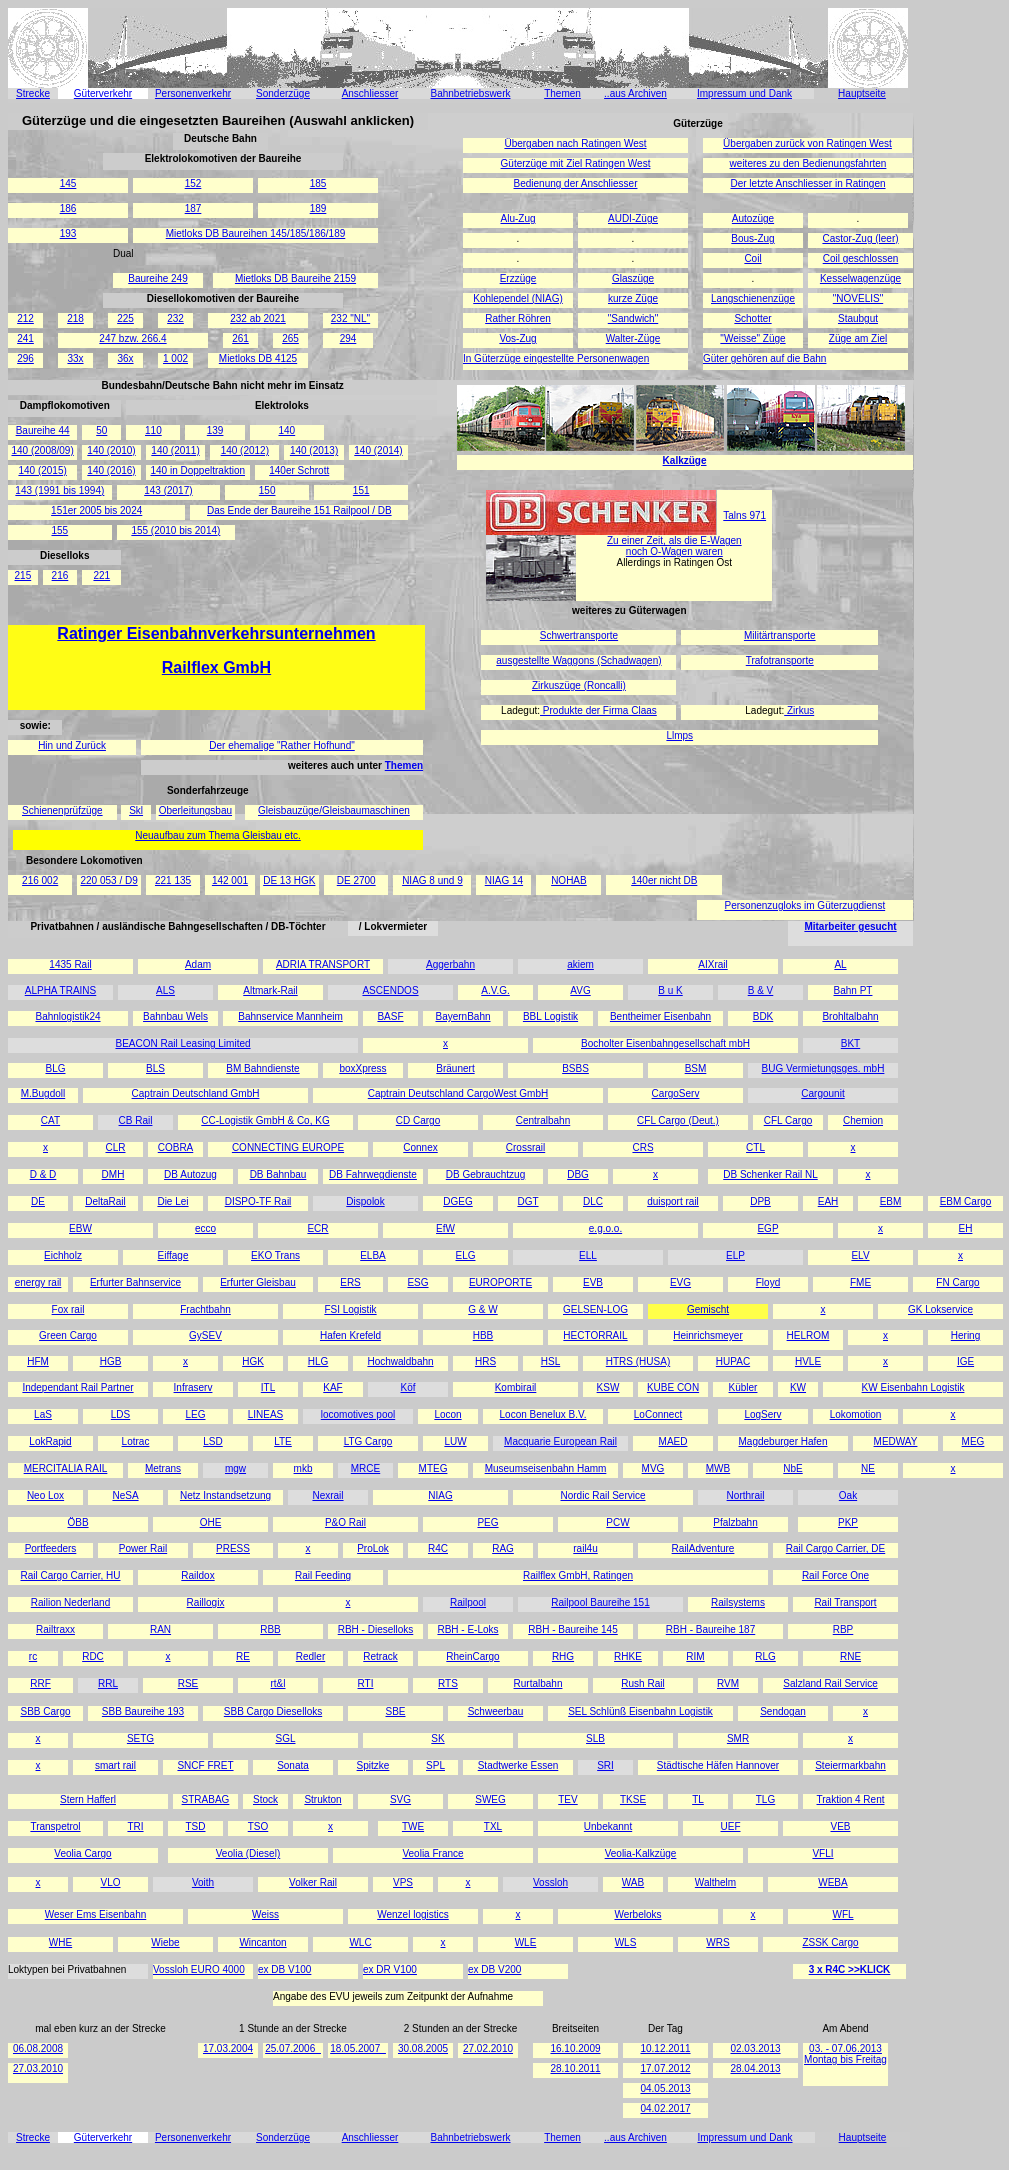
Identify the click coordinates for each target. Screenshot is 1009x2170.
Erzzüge (518, 278)
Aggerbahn (450, 964)
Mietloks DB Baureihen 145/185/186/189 (256, 233)
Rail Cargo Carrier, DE (835, 1548)
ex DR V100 (390, 1969)
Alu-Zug (517, 218)
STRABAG (206, 1799)
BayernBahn (462, 1016)
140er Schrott (299, 470)
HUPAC (733, 1361)
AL (840, 964)
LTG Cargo (368, 1441)
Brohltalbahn (850, 1016)
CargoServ (676, 1093)
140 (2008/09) (42, 450)
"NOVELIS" (858, 298)
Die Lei (172, 1201)
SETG (140, 1738)
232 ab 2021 (258, 318)
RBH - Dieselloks (376, 1629)
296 (25, 358)
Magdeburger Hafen (783, 1441)
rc (33, 1656)
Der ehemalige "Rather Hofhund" (282, 745)
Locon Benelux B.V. (543, 1414)
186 (68, 208)
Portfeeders (51, 1548)
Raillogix (206, 1602)
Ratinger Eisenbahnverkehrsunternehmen (216, 633)
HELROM (808, 1335)
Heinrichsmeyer (707, 1335)
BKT (850, 1043)
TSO (258, 1826)
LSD (212, 1441)
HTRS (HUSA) (638, 1361)
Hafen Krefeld (350, 1335)
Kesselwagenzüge (860, 278)
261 (240, 338)
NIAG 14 (504, 880)
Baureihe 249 (158, 278)
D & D (43, 1174)
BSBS (575, 1068)
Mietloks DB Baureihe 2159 (295, 278)
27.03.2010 (38, 2068)
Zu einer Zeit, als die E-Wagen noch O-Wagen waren (674, 546)
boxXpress (362, 1068)
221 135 (173, 880)
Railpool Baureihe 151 (600, 1602)
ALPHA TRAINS (61, 990)
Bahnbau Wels (175, 1016)
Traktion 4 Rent (851, 1799)
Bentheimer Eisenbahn (660, 1016)
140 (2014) (378, 450)
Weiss (265, 1914)
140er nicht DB (664, 880)
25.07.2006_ (293, 2048)
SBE (395, 1711)
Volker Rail (313, 1882)
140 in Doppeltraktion (198, 470)
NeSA (125, 1495)
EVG (680, 1282)
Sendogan (783, 1711)
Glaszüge (633, 278)
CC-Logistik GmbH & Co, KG (265, 1120)
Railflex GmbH (216, 667)
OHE (211, 1522)
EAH (828, 1201)
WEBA (832, 1882)
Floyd (768, 1282)
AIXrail (712, 964)
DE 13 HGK (289, 880)
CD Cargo (418, 1120)
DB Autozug (190, 1174)
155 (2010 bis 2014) (175, 530)
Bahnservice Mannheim (290, 1016)
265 (290, 338)
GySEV (205, 1335)
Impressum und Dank (744, 93)
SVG (400, 1799)
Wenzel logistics (413, 1914)
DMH (113, 1174)
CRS (642, 1147)
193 (68, 233)
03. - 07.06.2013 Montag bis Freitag (845, 2054)
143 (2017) (168, 490)
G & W (482, 1309)
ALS (165, 990)
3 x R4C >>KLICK (850, 1969)
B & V (761, 990)
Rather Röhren (518, 318)
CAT (50, 1120)
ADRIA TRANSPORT (323, 964)
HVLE (808, 1361)
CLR (115, 1147)
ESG (417, 1282)
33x (75, 358)
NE (868, 1468)
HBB (483, 1335)
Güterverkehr (103, 93)
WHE (60, 1942)
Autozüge (753, 218)
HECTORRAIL (595, 1335)
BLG (55, 1068)
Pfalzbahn (735, 1522)
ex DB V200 (494, 1969)
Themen (404, 765)
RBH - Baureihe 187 (711, 1629)
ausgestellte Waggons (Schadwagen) (578, 660)
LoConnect (658, 1414)
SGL (285, 1738)
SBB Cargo (45, 1711)
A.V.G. (495, 990)
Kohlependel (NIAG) (518, 298)
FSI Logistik (350, 1309)
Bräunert (455, 1068)
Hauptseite (862, 93)
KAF (332, 1387)
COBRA (176, 1147)
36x (125, 358)
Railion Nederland (71, 1602)
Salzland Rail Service (830, 1683)
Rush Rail (642, 1683)
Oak (848, 1495)
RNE (850, 1656)
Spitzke (373, 1765)
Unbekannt (608, 1826)
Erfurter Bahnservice (135, 1282)
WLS (626, 1942)
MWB (718, 1468)
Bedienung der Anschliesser (576, 183)
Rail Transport (845, 1602)
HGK (253, 1361)
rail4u (585, 1548)
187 (193, 208)
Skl (136, 810)
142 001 (230, 880)
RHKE (628, 1656)
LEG (195, 1414)
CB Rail (136, 1120)
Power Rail (143, 1548)
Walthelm (715, 1882)
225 (125, 318)
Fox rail (68, 1309)
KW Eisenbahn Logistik (913, 1387)
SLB (595, 1738)
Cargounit (822, 1093)
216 (60, 575)
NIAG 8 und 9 (432, 880)
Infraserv (193, 1387)
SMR (738, 1738)
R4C (438, 1548)
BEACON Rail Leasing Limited (182, 1043)
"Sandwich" (633, 318)
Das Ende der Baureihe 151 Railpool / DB (299, 510)
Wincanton (262, 1942)
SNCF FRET (205, 1765)
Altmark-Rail (270, 990)
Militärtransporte (780, 635)
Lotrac (136, 1441)
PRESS (233, 1548)
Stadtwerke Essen (518, 1765)
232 (175, 318)
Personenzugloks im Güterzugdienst (805, 905)
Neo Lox (45, 1495)
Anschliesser (370, 93)
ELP (735, 1255)
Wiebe (165, 1942)
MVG (653, 1468)
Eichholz (63, 1255)
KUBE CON (673, 1387)
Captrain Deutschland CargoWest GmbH (458, 1093)
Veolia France (432, 1853)
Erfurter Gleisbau (258, 1282)
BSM (696, 1068)
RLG (765, 1656)
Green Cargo (68, 1335)
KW (798, 1387)
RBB (270, 1629)
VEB (840, 1826)
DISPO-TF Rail (258, 1201)
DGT (527, 1201)
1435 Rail (70, 964)
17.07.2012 (665, 2068)
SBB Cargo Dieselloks (273, 1711)
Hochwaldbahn (400, 1361)
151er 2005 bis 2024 (96, 510)
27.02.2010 (488, 2048)
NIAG (440, 1495)
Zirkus (799, 710)
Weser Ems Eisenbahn (96, 1914)
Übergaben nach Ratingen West (575, 143)
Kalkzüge (685, 460)
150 (267, 490)
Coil (752, 258)
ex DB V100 (284, 1969)
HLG (318, 1361)
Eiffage (173, 1255)
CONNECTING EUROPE (288, 1147)
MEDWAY (896, 1441)
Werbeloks (637, 1914)
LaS (43, 1414)
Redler (310, 1656)
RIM (695, 1656)
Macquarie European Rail (560, 1441)
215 (23, 575)
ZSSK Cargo (830, 1942)
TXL (493, 1826)
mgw (235, 1468)
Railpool (468, 1602)
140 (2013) (314, 450)
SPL (435, 1765)
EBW (80, 1228)
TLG (765, 1799)
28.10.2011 (575, 2068)
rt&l (278, 1683)
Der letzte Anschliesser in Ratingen (807, 183)
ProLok (373, 1548)
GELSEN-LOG (595, 1309)
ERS (350, 1282)
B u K (670, 990)
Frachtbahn (205, 1309)
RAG (503, 1548)
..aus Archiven (635, 93)
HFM (38, 1361)
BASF (390, 1016)
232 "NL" (350, 318)
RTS (448, 1683)
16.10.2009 (575, 2048)
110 (153, 430)
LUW (455, 1441)
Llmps (679, 735)
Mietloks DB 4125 (258, 358)
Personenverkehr (193, 93)
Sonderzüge (283, 93)
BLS (155, 1068)
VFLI (822, 1853)
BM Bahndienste (262, 1068)
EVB (593, 1282)
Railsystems (738, 1602)
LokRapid (50, 1441)
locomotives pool (358, 1414)
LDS (120, 1414)
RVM (728, 1683)
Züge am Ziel (858, 338)
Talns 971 (744, 515)
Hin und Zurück (72, 745)
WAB (633, 1882)
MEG (973, 1441)
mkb (303, 1468)
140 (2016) (111, 470)
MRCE (365, 1468)
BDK (763, 1016)
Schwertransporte (579, 635)
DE (38, 1201)
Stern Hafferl (88, 1799)
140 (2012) (245, 450)
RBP (843, 1629)
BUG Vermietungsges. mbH (823, 1068)
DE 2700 (356, 880)
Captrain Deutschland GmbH (196, 1093)
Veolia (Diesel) (248, 1853)
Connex (420, 1147)
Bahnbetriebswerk (470, 93)
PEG (487, 1522)
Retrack (380, 1656)
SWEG (490, 1799)
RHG (563, 1656)
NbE (792, 1468)
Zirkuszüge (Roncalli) (579, 685)
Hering (965, 1335)
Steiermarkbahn (850, 1765)
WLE (526, 1942)
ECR (317, 1228)
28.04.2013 (755, 2068)
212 (25, 318)
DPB (760, 1201)
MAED (673, 1441)
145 (68, 183)
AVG (580, 990)
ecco (205, 1228)
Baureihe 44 (43, 430)
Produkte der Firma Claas (598, 710)
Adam (198, 964)
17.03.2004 (228, 2048)
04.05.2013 (665, 2088)
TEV (567, 1799)
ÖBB (77, 1522)
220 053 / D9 (108, 880)
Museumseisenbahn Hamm (546, 1468)
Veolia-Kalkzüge (641, 1853)
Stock (265, 1799)
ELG (465, 1255)
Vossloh (550, 1882)
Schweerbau (496, 1711)
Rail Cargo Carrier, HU (70, 1575)
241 (25, 338)
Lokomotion (856, 1414)
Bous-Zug (752, 238)
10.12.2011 (665, 2048)
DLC (593, 1201)
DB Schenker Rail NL (770, 1174)
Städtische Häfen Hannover (718, 1765)
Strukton (322, 1799)
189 (318, 208)
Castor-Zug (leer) (860, 238)
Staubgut (858, 318)
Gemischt (708, 1309)
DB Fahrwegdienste (373, 1174)
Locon (447, 1414)
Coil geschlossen (861, 258)
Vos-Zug (517, 338)
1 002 (175, 358)
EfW (445, 1228)
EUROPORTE (500, 1282)
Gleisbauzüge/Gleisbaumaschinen (334, 810)
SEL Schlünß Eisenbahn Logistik (640, 1711)
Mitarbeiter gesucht (850, 926)
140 (287, 430)
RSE (188, 1683)
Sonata (293, 1765)
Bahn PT (853, 990)
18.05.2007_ (358, 2048)
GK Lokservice (940, 1309)
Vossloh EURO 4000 (199, 1969)
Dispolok (365, 1201)
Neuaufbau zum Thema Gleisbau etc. (217, 835)
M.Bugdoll (43, 1093)
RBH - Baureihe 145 (573, 1629)
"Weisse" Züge (752, 338)
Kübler (743, 1387)
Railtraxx (55, 1629)
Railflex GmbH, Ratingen (578, 1575)
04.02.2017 (665, 2108)
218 (75, 318)
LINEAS (266, 1414)
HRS (485, 1361)
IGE (965, 1361)
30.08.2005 (423, 2048)
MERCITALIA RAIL (66, 1468)
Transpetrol (55, 1826)
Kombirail (516, 1387)
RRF (40, 1683)
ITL (268, 1387)
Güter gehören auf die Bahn (764, 358)
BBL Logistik (550, 1016)
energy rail (38, 1282)
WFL (842, 1914)
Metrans (163, 1468)
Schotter (752, 318)
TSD (196, 1826)
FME (860, 1282)
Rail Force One (835, 1575)
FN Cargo (957, 1282)
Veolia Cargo (82, 1853)
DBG (578, 1174)
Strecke (33, 93)
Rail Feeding (323, 1575)
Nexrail (327, 1495)
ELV (860, 1255)
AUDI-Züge (633, 218)
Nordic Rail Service (602, 1495)
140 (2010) (111, 450)
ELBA (373, 1255)
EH (966, 1228)
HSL (550, 1361)
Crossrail (525, 1147)
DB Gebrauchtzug (486, 1174)
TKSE (633, 1799)
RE (243, 1656)
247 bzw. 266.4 (132, 338)
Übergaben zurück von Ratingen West (807, 143)
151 (361, 490)
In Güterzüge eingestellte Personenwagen (556, 358)
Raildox (197, 1575)
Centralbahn (543, 1120)
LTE (283, 1441)
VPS (403, 1882)
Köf (407, 1387)
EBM (891, 1201)
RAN (160, 1629)
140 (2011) (175, 450)
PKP (848, 1522)
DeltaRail (105, 1201)
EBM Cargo (966, 1201)
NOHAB (569, 880)
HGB (111, 1361)
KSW (608, 1387)
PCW (617, 1522)
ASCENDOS (390, 990)
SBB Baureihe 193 (143, 1711)
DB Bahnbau (278, 1174)
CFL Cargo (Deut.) (678, 1120)
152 (193, 183)
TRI (135, 1826)
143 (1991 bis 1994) (59, 490)
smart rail (115, 1765)
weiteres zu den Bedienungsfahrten (808, 163)
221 (101, 575)
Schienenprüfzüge (62, 810)
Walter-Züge (633, 338)
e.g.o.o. (605, 1228)
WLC (360, 1942)
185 (318, 183)
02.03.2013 (755, 2048)
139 (215, 430)
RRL (108, 1683)
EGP (767, 1228)
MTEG (433, 1468)
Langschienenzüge (753, 298)
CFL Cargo (788, 1120)
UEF (731, 1826)
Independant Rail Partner (77, 1387)
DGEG (457, 1201)
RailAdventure (703, 1548)
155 (60, 530)
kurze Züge (633, 298)
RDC (93, 1656)
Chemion (863, 1120)
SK (437, 1738)
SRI (605, 1765)
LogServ (762, 1414)
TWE (413, 1826)
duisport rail (673, 1201)
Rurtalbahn (538, 1683)
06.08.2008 (38, 2048)
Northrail (746, 1495)
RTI (366, 1683)
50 (101, 430)
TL (698, 1799)
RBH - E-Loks (467, 1629)
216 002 (40, 880)
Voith (203, 1882)
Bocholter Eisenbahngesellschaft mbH (665, 1043)
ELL (588, 1255)
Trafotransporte (780, 660)
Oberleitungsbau (195, 810)
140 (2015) (42, 470)
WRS (717, 1942)
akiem (580, 964)
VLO (110, 1882)
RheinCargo (472, 1656)
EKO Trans (275, 1255)
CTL (755, 1147)
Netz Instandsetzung (225, 1495)
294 (348, 338)
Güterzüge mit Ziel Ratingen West (576, 163)
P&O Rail (345, 1522)
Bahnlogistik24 (67, 1016)
